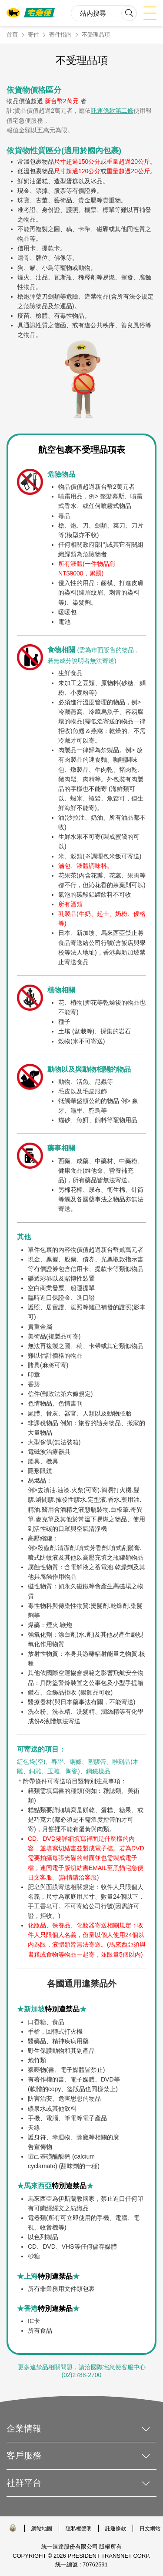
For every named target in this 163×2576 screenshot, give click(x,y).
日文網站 (150, 2528)
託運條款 (115, 2528)
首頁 (12, 34)
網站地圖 (41, 2528)
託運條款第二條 (112, 111)
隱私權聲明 (79, 2528)
